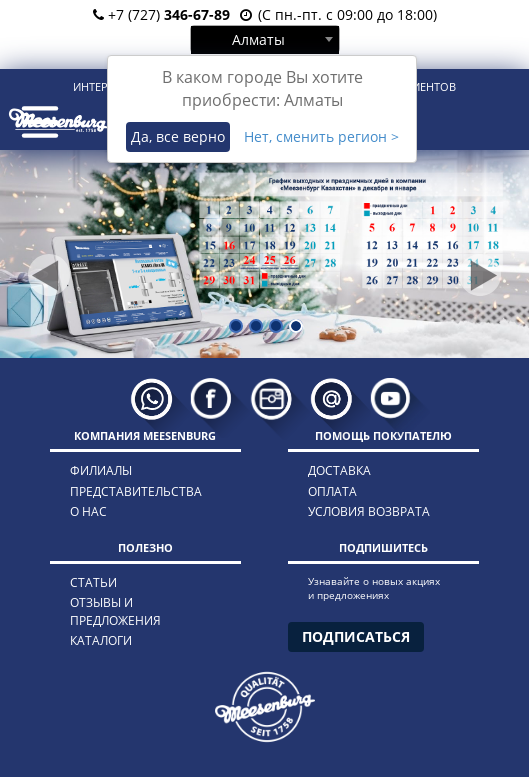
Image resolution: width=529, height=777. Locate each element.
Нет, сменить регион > (321, 136)
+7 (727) (161, 14)
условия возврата (369, 511)
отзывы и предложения (115, 611)
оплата (332, 491)
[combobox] (265, 39)
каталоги (101, 640)
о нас (88, 511)
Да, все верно (178, 136)
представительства (136, 491)
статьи (93, 582)
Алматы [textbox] (258, 39)
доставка (339, 470)
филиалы (101, 470)
